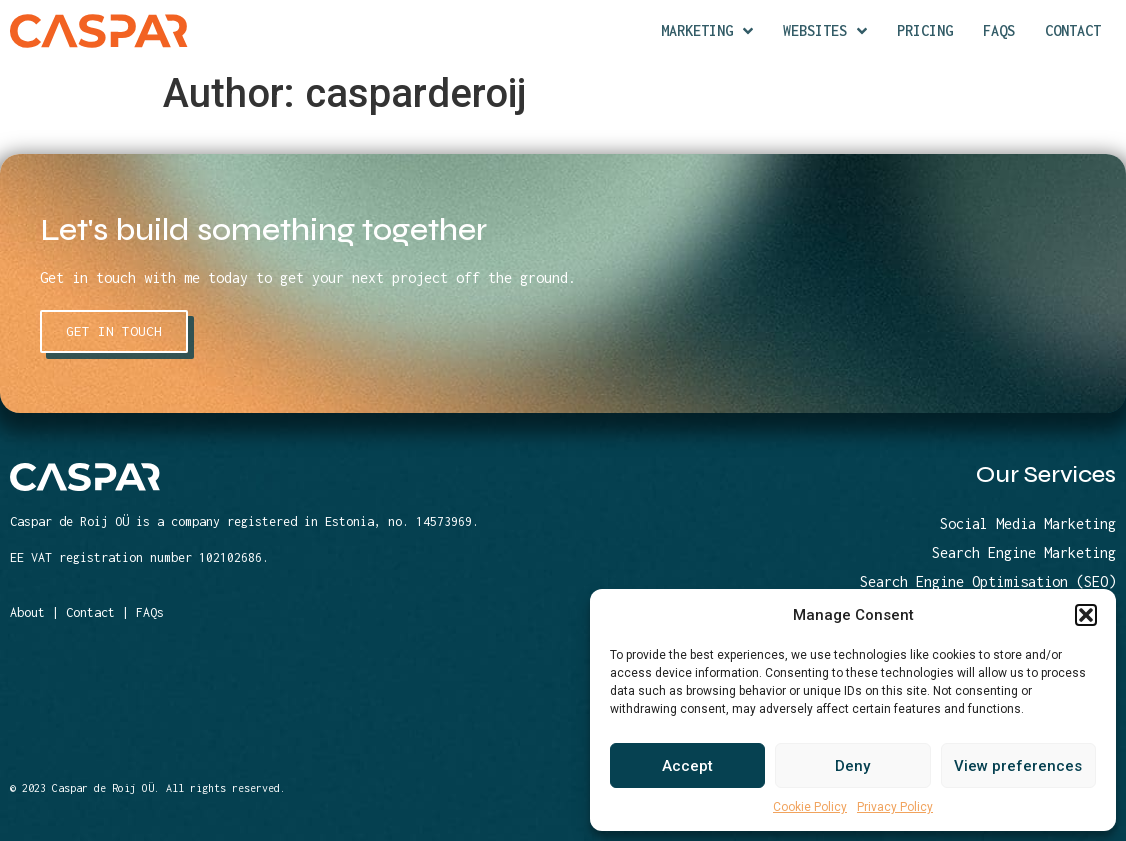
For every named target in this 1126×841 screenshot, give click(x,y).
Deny (852, 766)
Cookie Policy (810, 807)
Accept (687, 766)
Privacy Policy (895, 807)
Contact (90, 612)
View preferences (1018, 766)
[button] (1086, 615)
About (27, 612)
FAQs (150, 612)
